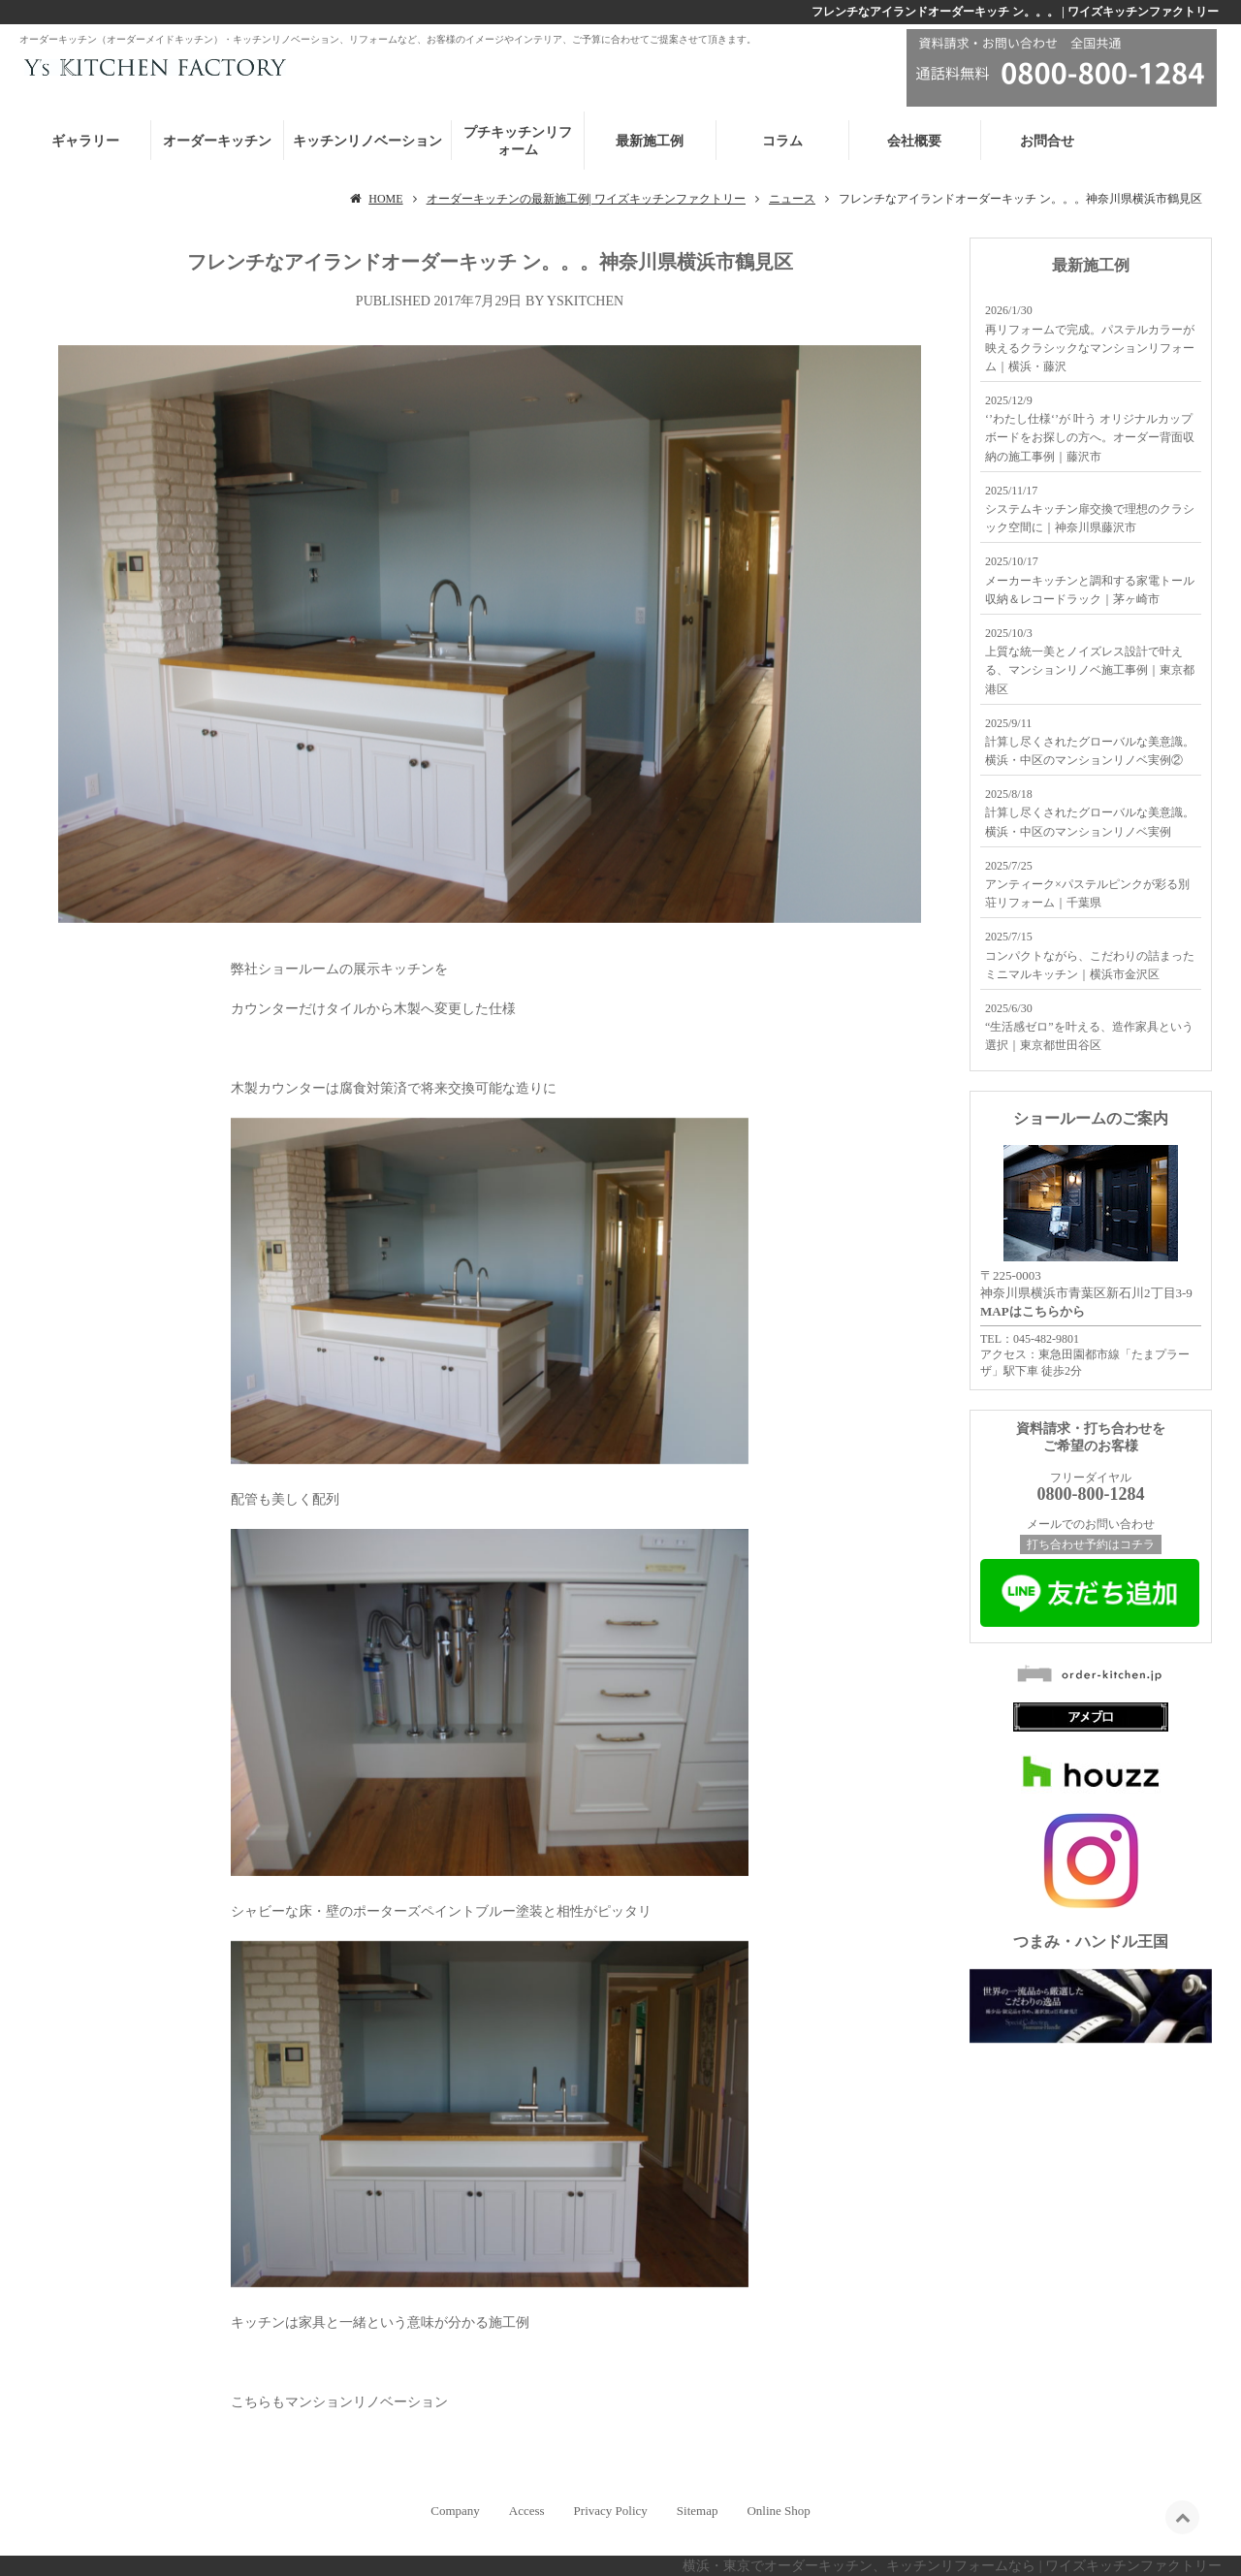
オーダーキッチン (217, 141)
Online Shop (778, 2510)
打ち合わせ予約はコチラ (1091, 1544)
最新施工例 (650, 141)
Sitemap (697, 2510)
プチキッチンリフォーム (517, 141)
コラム (782, 141)
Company (455, 2510)
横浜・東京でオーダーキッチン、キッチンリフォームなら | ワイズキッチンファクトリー (952, 2566)
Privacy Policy (611, 2510)
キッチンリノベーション (367, 141)
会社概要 (914, 141)
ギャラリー (85, 141)
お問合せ (1047, 141)
